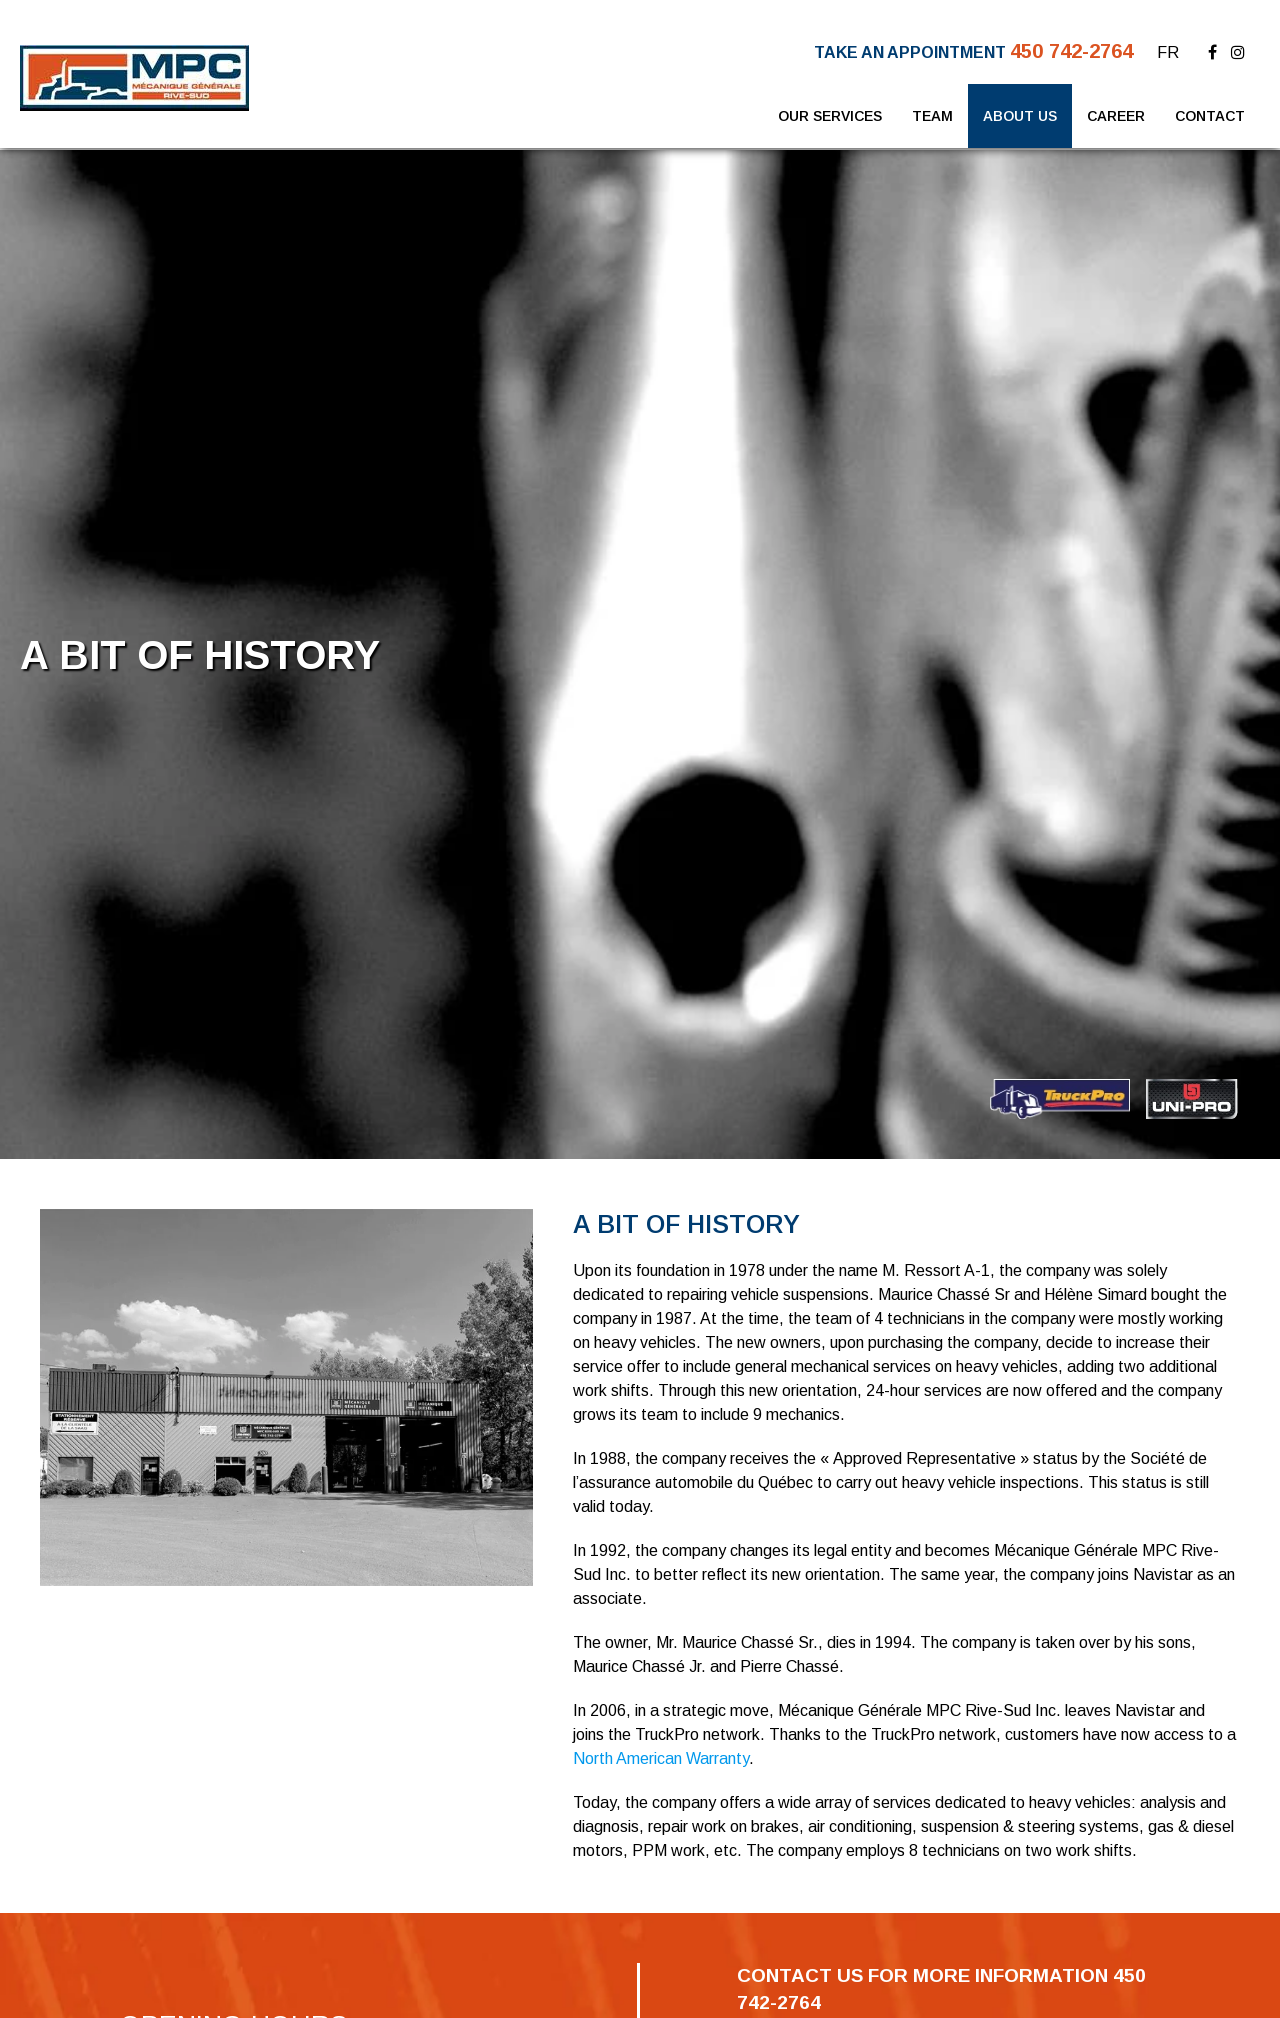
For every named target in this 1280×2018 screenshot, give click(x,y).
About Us (1020, 116)
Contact (1210, 116)
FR (1168, 52)
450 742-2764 (1071, 51)
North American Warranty (661, 1758)
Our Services (830, 116)
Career (1116, 116)
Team (932, 116)
